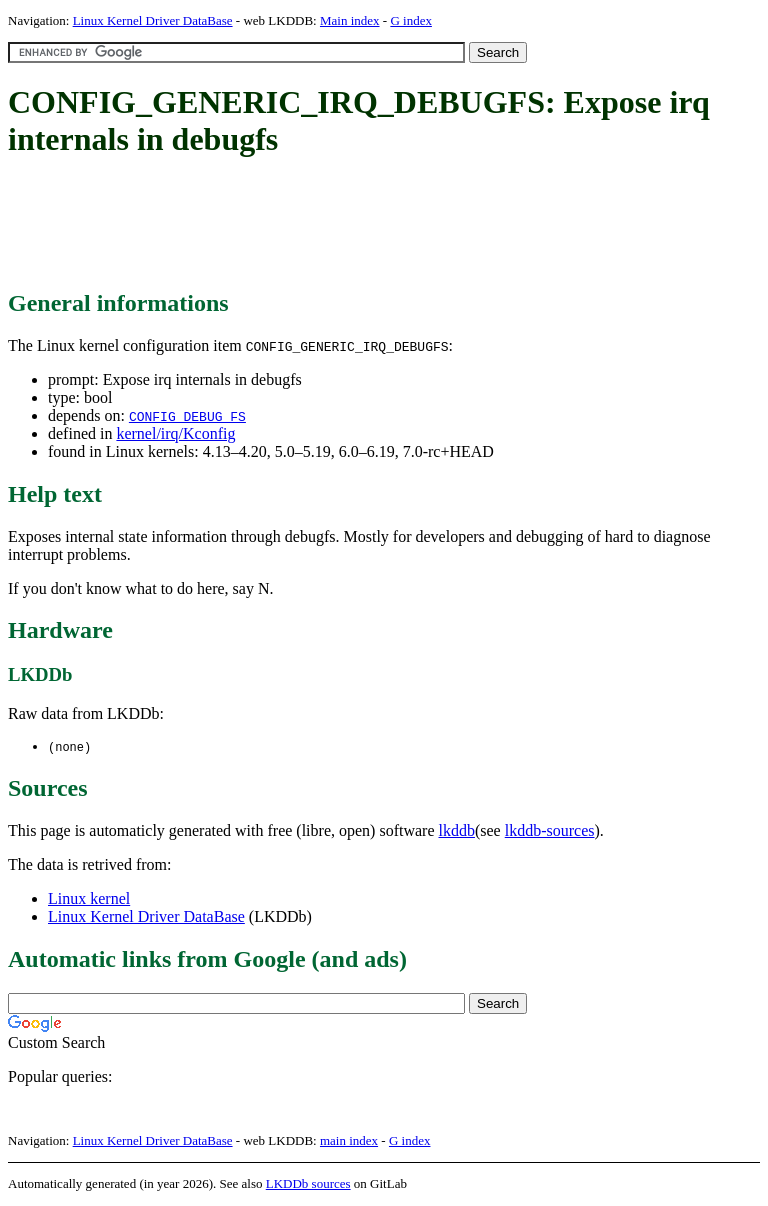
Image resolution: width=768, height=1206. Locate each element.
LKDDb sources (308, 1184)
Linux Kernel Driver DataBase (153, 20)
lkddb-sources (550, 831)
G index (411, 20)
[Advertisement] (372, 225)
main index (349, 1141)
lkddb (457, 831)
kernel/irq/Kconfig (175, 433)
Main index (350, 20)
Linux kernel (89, 899)
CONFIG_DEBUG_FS (187, 416)
